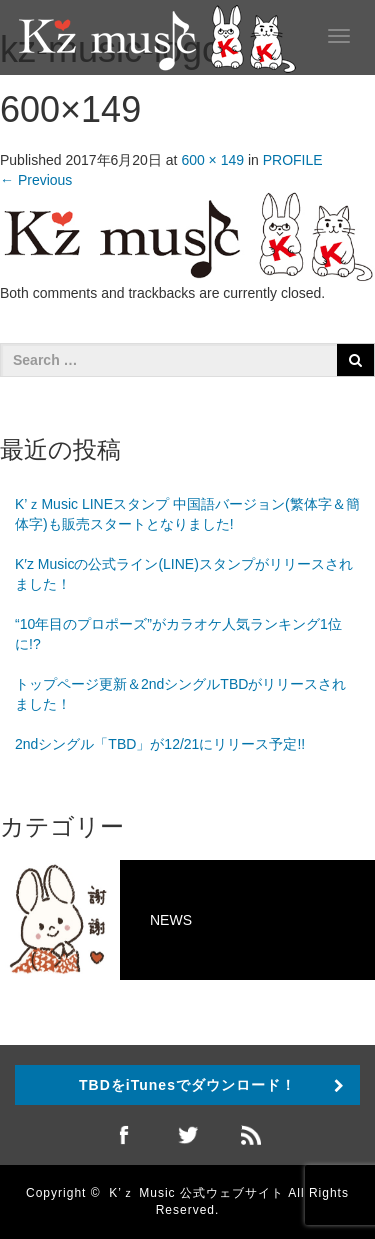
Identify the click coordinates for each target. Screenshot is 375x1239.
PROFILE (293, 160)
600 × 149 (212, 160)
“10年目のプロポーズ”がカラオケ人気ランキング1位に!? (178, 634)
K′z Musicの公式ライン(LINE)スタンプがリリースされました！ (184, 574)
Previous (36, 180)
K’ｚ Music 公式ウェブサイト (196, 1193)
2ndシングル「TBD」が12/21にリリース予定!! (160, 744)
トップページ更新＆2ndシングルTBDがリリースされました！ (180, 694)
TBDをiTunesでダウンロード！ (187, 1085)
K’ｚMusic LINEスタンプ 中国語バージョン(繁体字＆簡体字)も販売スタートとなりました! (187, 514)
